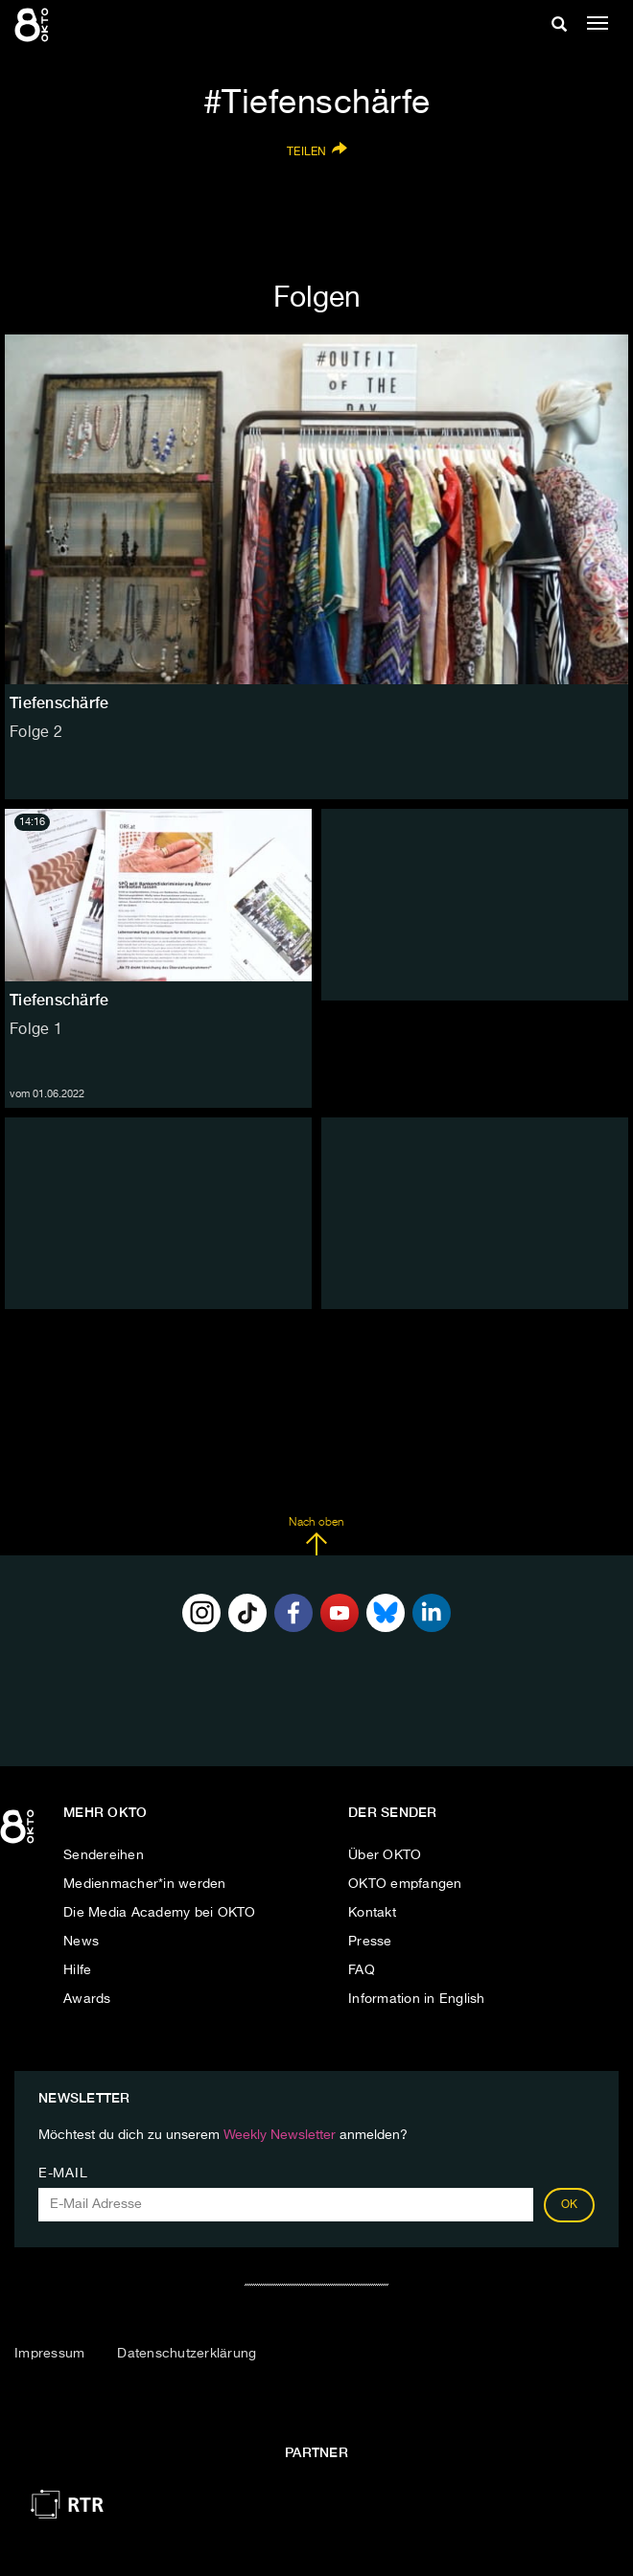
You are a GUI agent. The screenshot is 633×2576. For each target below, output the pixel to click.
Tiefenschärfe (59, 1000)
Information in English (416, 1999)
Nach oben (316, 1536)
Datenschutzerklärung (186, 2353)
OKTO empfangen (405, 1884)
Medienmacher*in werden (144, 1884)
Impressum (49, 2353)
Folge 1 (36, 1030)
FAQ (361, 1970)
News (81, 1941)
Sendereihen (103, 1855)
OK (569, 2205)
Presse (370, 1941)
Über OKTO (384, 1855)
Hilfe (77, 1970)
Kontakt (372, 1913)
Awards (87, 1999)
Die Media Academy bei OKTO (159, 1913)
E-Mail (62, 2173)
